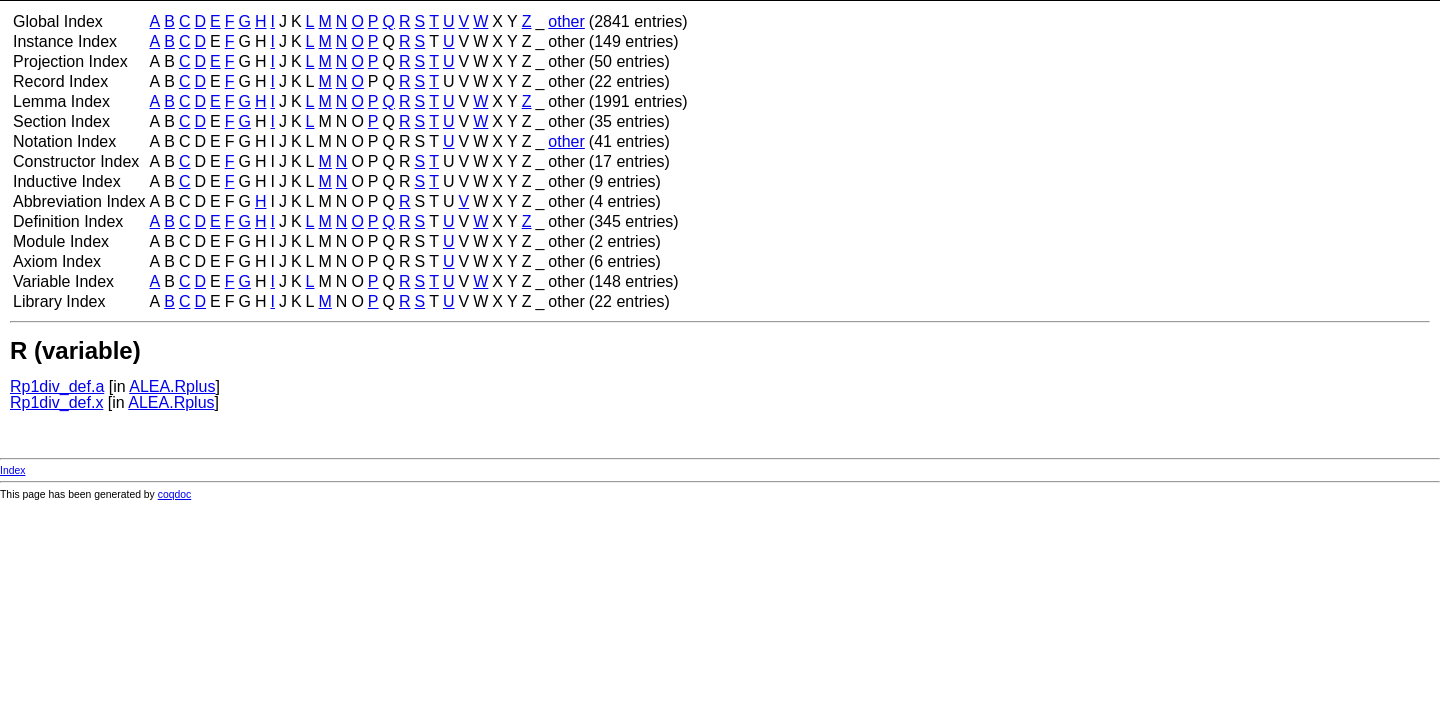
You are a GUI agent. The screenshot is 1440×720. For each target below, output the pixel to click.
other (566, 21)
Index (12, 470)
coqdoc (175, 494)
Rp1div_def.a (57, 386)
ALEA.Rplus (172, 386)
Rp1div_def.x (56, 402)
